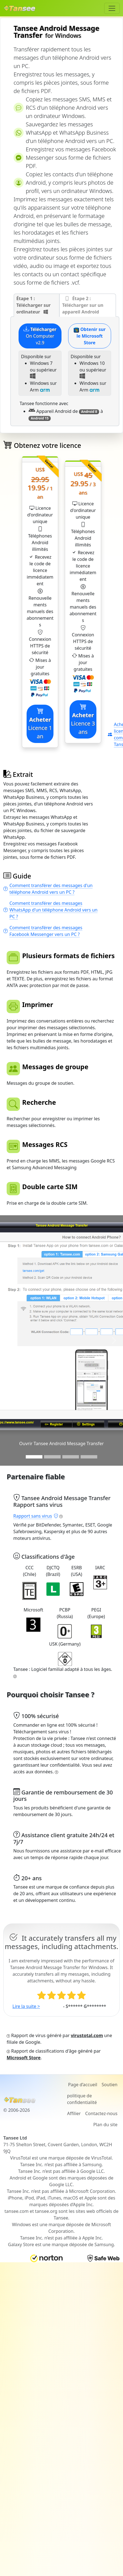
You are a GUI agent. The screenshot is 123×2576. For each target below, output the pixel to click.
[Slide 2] (52, 1456)
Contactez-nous (101, 2113)
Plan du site (105, 2124)
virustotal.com (87, 2035)
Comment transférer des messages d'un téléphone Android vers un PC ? (48, 888)
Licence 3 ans (83, 719)
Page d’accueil (82, 2085)
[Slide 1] (34, 1456)
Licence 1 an (40, 723)
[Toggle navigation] (112, 8)
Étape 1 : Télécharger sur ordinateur (33, 305)
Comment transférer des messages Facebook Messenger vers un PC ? (42, 931)
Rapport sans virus (35, 1516)
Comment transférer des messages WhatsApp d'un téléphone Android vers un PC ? (50, 910)
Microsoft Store (23, 2058)
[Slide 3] (70, 1456)
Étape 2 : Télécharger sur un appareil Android (82, 305)
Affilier (74, 2113)
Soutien (109, 2085)
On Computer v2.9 (40, 336)
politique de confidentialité (82, 2099)
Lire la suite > (26, 2006)
